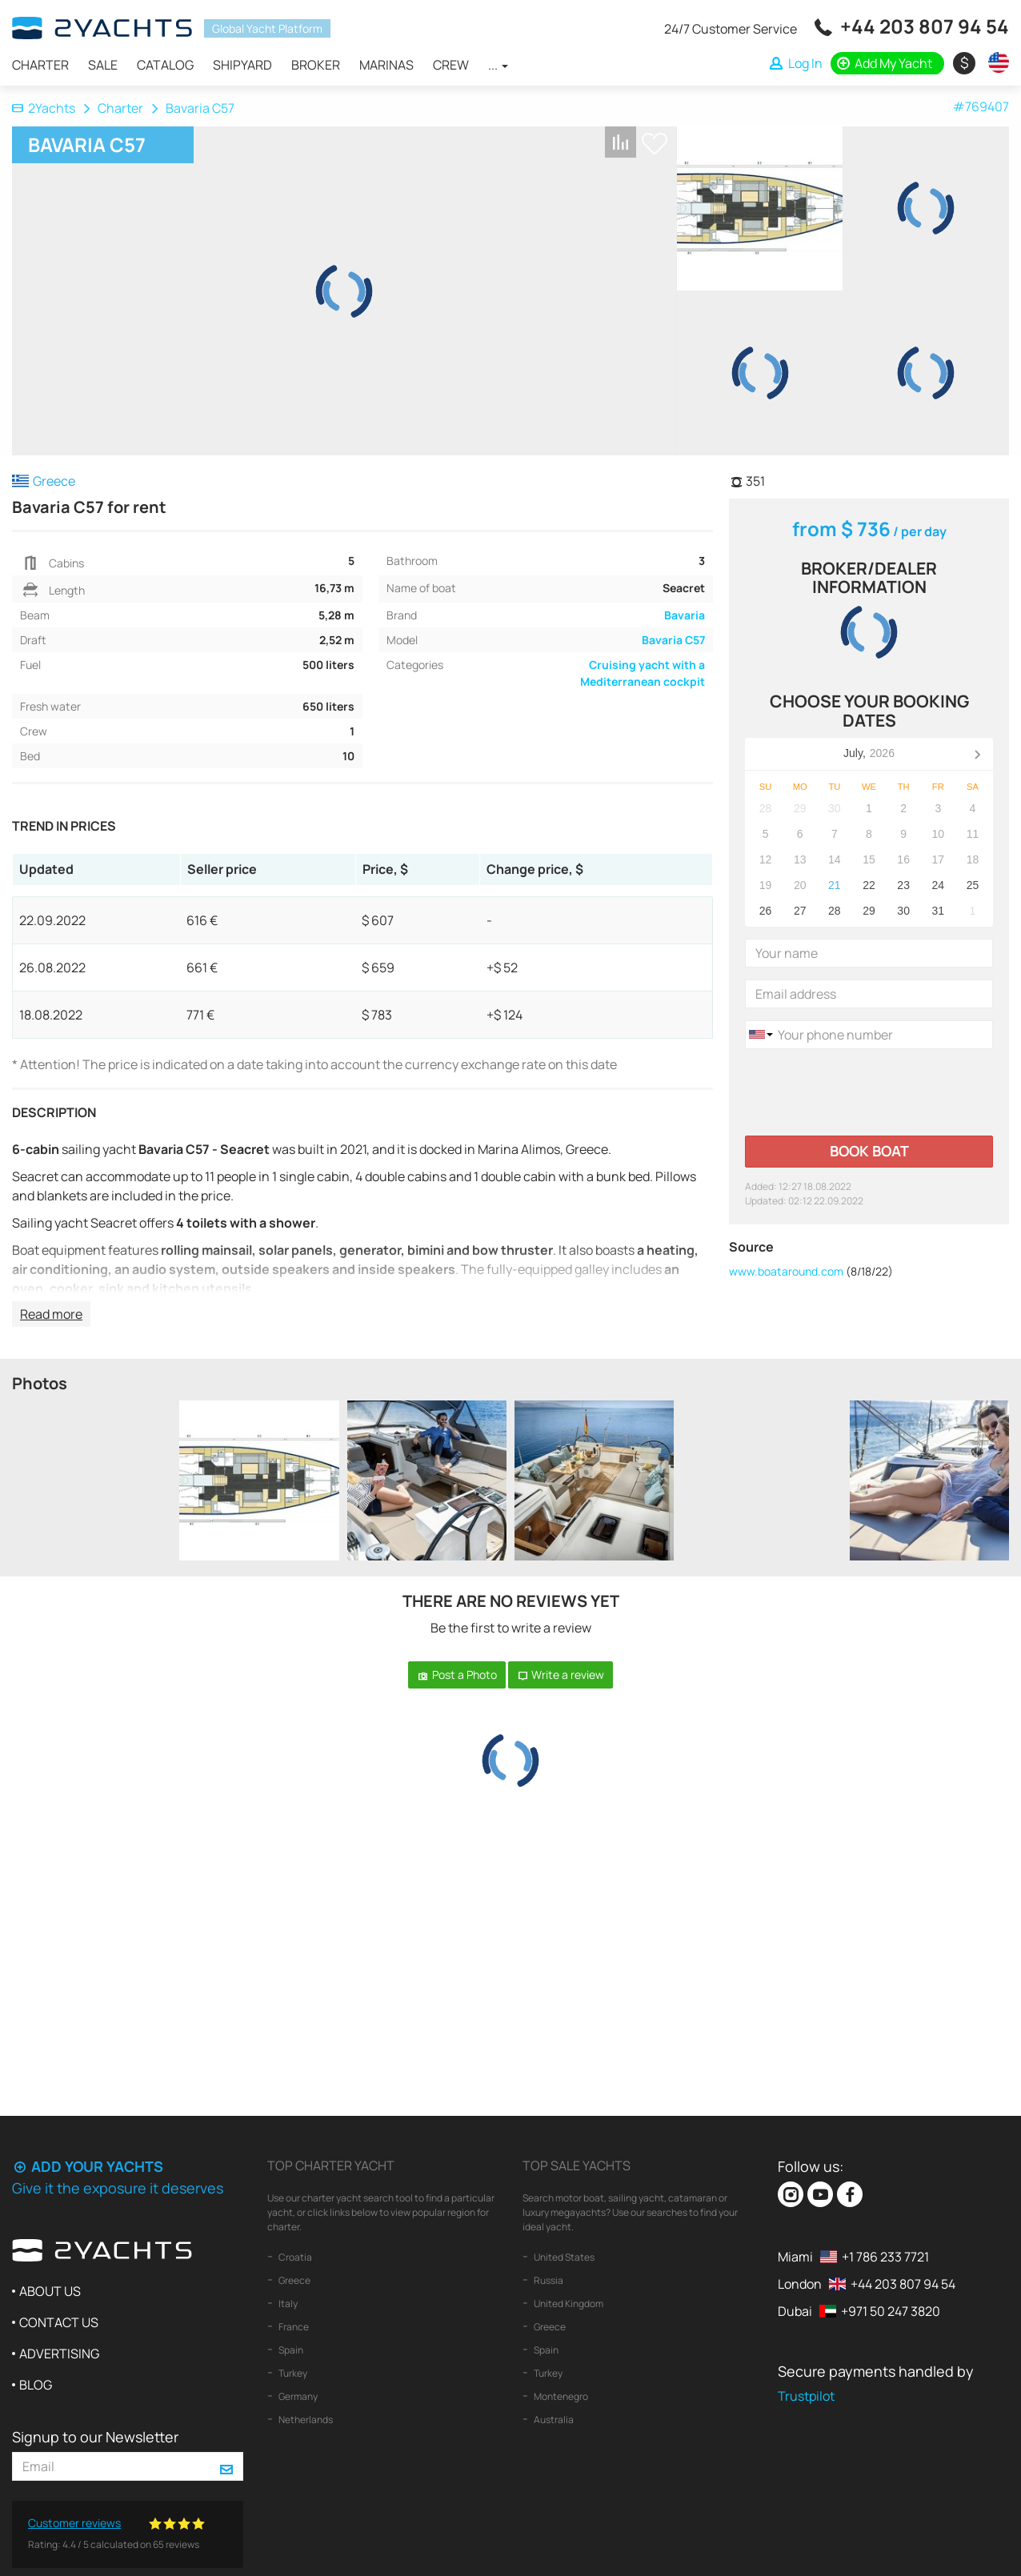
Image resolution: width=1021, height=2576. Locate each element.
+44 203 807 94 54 (924, 26)
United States (563, 2257)
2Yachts (43, 108)
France (293, 2327)
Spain (290, 2350)
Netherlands (305, 2419)
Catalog (165, 65)
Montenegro (560, 2396)
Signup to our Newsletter (95, 2436)
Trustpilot (806, 2396)
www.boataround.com (786, 1271)
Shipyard (242, 65)
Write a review (561, 1674)
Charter (40, 65)
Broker (315, 65)
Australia (553, 2419)
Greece (293, 2280)
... (498, 65)
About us (50, 2291)
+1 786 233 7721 (885, 2257)
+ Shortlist (654, 143)
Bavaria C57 (673, 639)
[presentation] (866, 1092)
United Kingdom (567, 2303)
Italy (287, 2303)
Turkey (292, 2373)
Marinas (386, 65)
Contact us (58, 2322)
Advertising (59, 2353)
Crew (451, 65)
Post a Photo (457, 1674)
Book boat (869, 1150)
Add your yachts (87, 2166)
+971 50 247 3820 (890, 2311)
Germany (297, 2396)
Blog (35, 2385)
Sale (103, 65)
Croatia (294, 2257)
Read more (51, 1314)
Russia (547, 2280)
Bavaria (684, 615)
